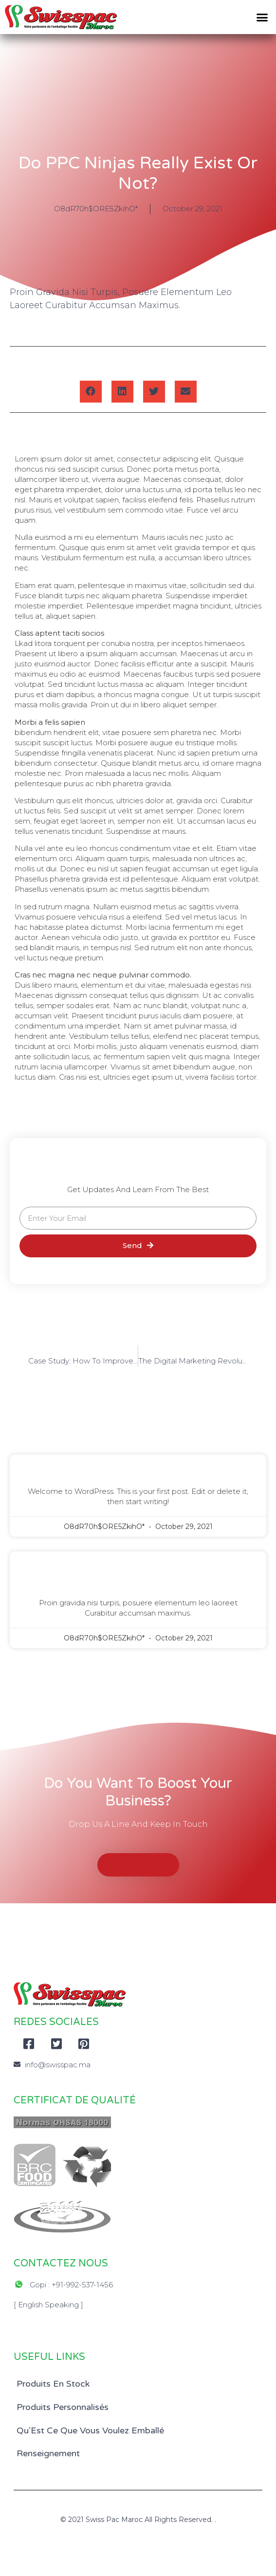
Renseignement (48, 2453)
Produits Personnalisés (63, 2407)
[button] (262, 17)
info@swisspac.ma (58, 2064)
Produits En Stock (53, 2383)
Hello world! (138, 1466)
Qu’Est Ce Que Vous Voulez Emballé (90, 2430)
